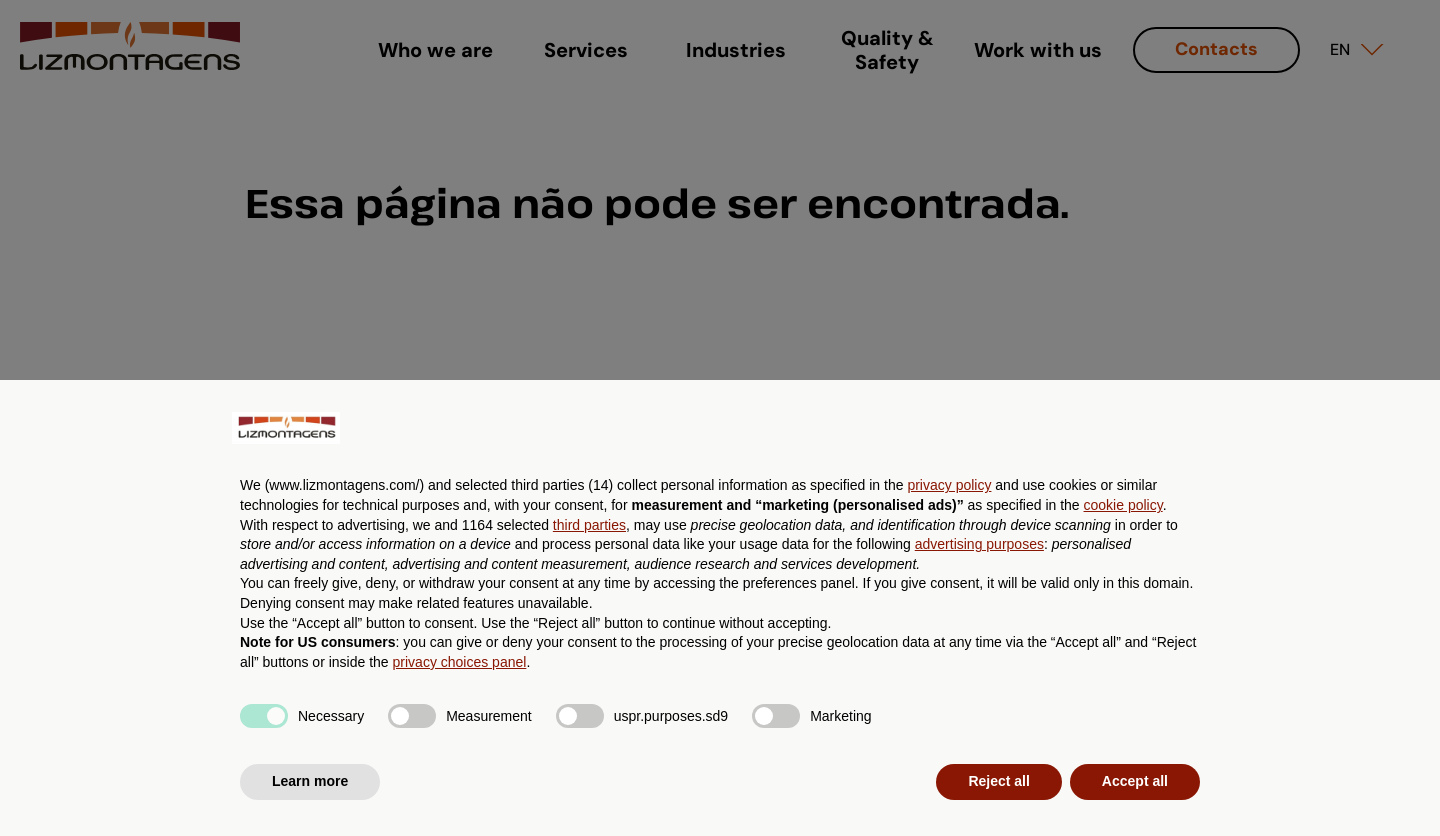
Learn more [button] (310, 781)
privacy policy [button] (949, 485)
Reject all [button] (998, 781)
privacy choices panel (460, 662)
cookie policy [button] (1123, 505)
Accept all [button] (1135, 781)
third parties (589, 525)
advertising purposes (979, 544)
